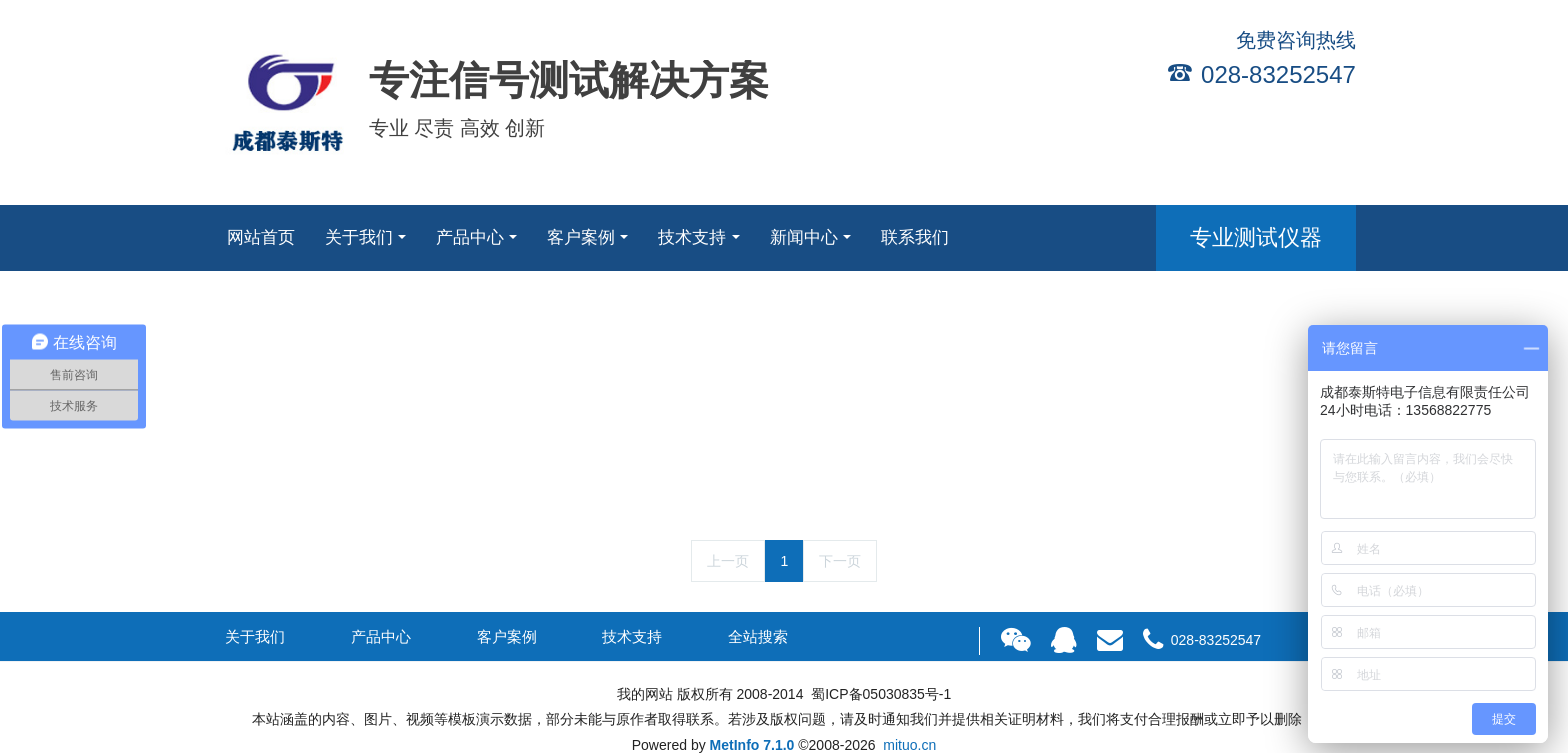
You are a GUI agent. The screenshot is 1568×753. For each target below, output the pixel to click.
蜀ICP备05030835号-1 (879, 694)
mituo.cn (909, 745)
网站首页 (261, 237)
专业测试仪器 (1256, 237)
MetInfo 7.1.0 (752, 745)
